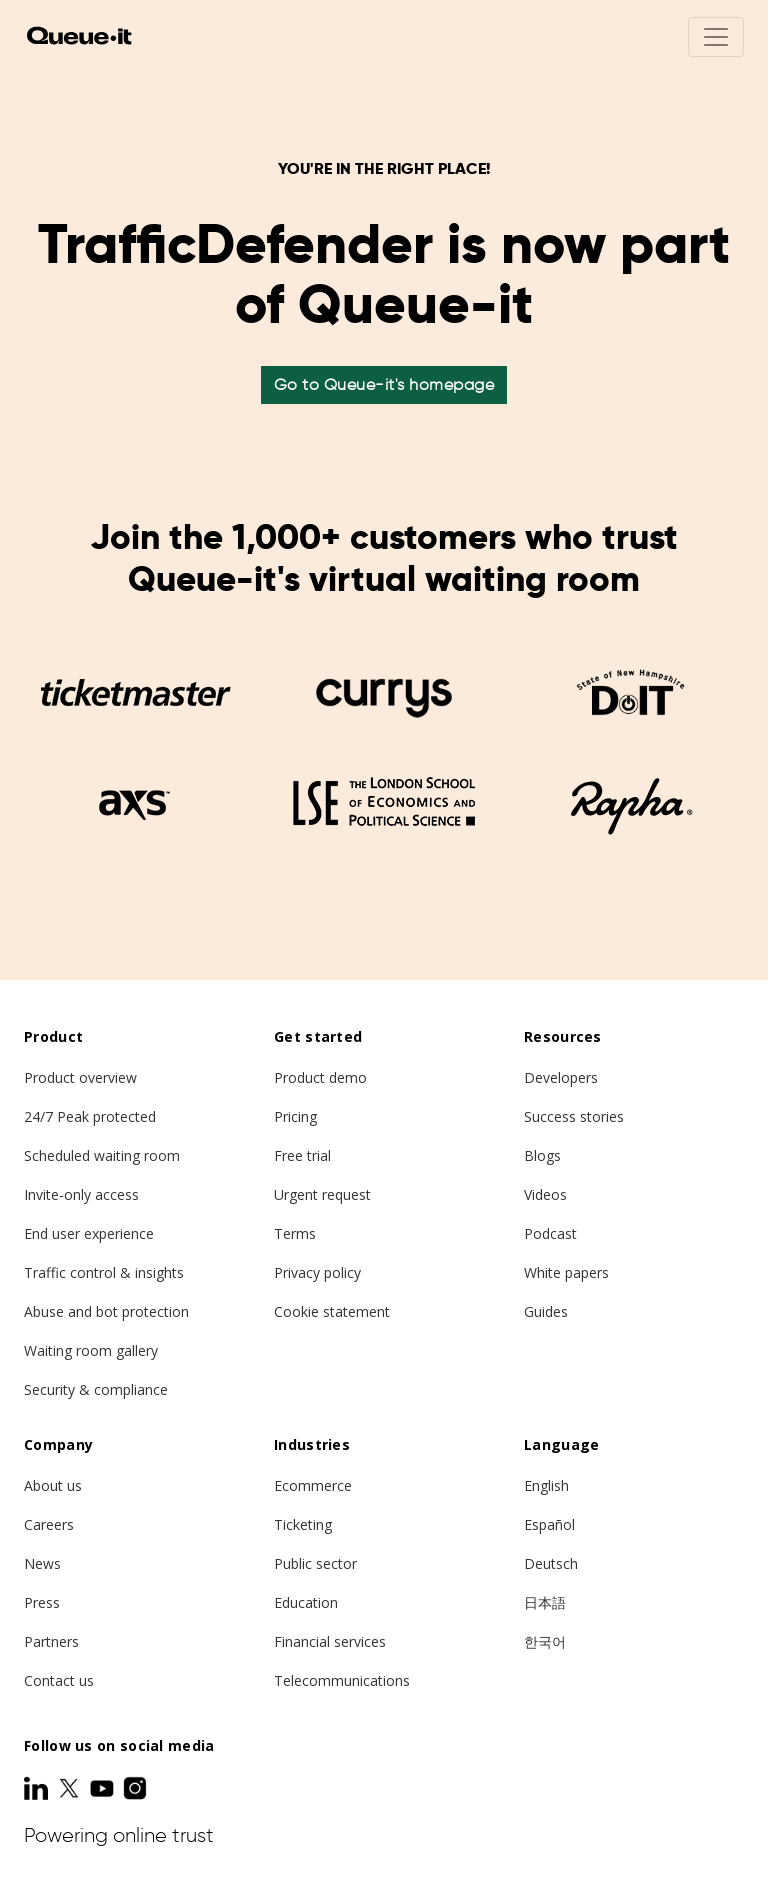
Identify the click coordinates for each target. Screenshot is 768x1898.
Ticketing (303, 1524)
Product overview (80, 1077)
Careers (49, 1524)
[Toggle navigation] (716, 37)
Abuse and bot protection (106, 1311)
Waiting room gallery (91, 1350)
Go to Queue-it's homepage (384, 384)
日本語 (545, 1602)
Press (42, 1602)
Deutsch (551, 1563)
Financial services (330, 1641)
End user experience (89, 1233)
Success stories (574, 1116)
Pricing (295, 1116)
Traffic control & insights (104, 1272)
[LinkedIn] (38, 1788)
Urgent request (322, 1194)
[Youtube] (104, 1788)
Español (549, 1524)
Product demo (320, 1077)
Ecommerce (313, 1485)
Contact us (59, 1680)
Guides (546, 1311)
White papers (566, 1272)
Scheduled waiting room (102, 1155)
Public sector (315, 1563)
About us (53, 1485)
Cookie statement (332, 1311)
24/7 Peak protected (90, 1116)
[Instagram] (135, 1788)
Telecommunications (342, 1680)
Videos (545, 1194)
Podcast (550, 1233)
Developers (561, 1077)
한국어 (545, 1641)
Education (306, 1602)
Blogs (542, 1155)
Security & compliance (96, 1389)
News (42, 1563)
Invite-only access (81, 1194)
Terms (295, 1233)
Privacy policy (317, 1272)
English (546, 1485)
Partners (51, 1641)
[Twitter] (71, 1788)
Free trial (302, 1155)
